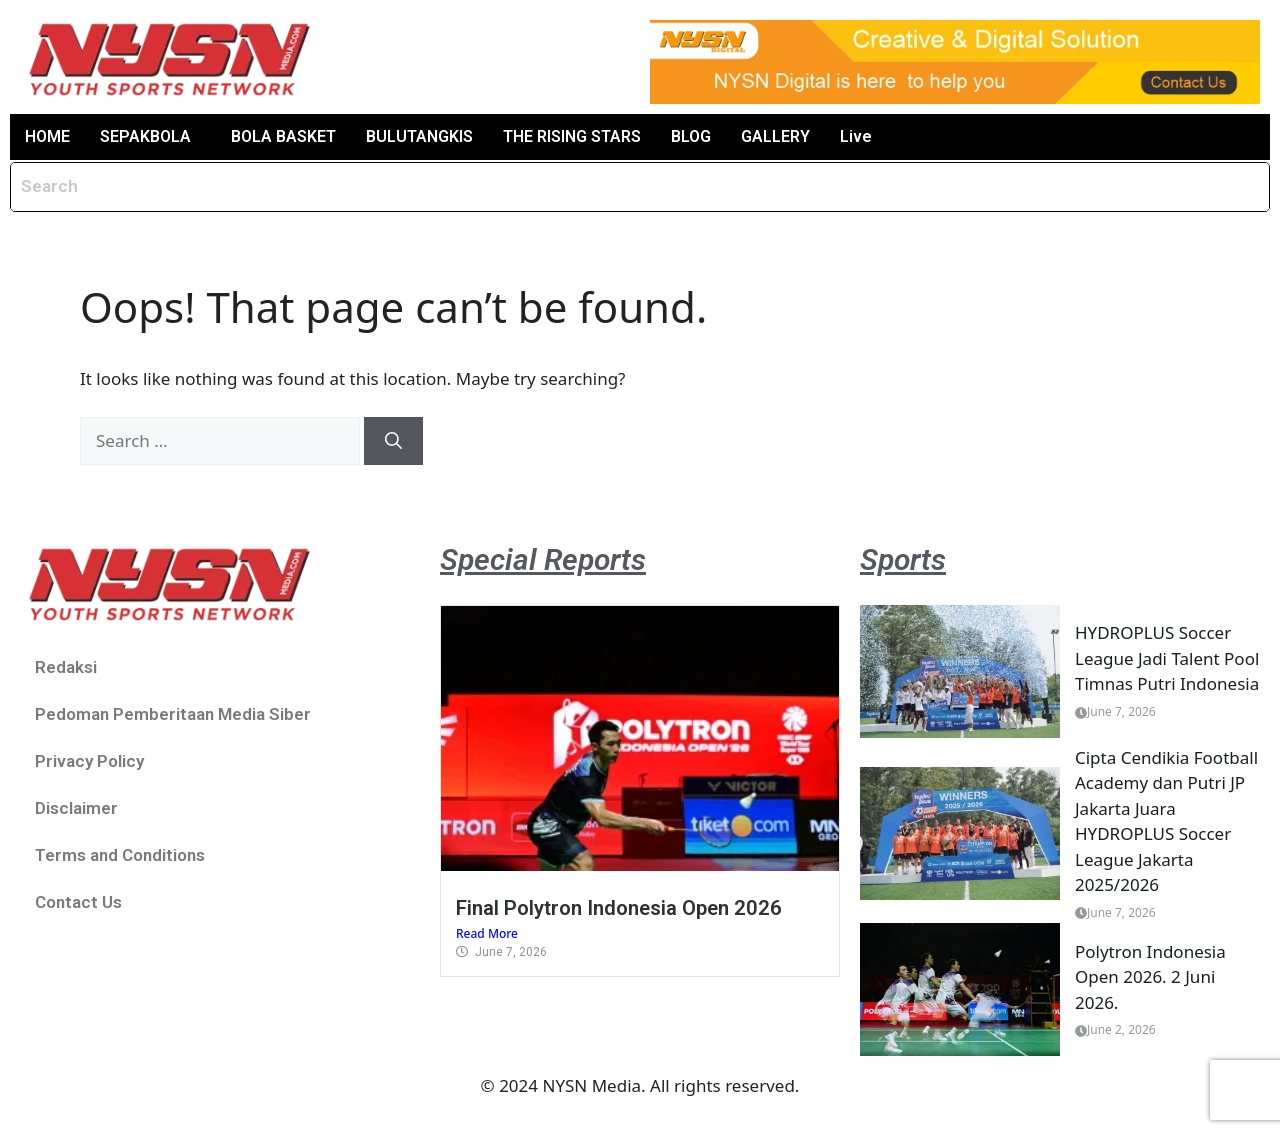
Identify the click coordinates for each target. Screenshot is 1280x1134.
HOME (47, 136)
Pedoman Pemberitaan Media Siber (173, 714)
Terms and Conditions (120, 855)
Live (855, 136)
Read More (487, 933)
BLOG (690, 136)
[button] (150, 137)
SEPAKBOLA (145, 136)
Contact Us (78, 902)
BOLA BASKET (282, 136)
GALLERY (774, 136)
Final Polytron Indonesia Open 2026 (619, 908)
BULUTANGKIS (418, 136)
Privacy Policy (89, 761)
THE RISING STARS (571, 136)
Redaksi (66, 667)
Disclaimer (76, 808)
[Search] (393, 441)
